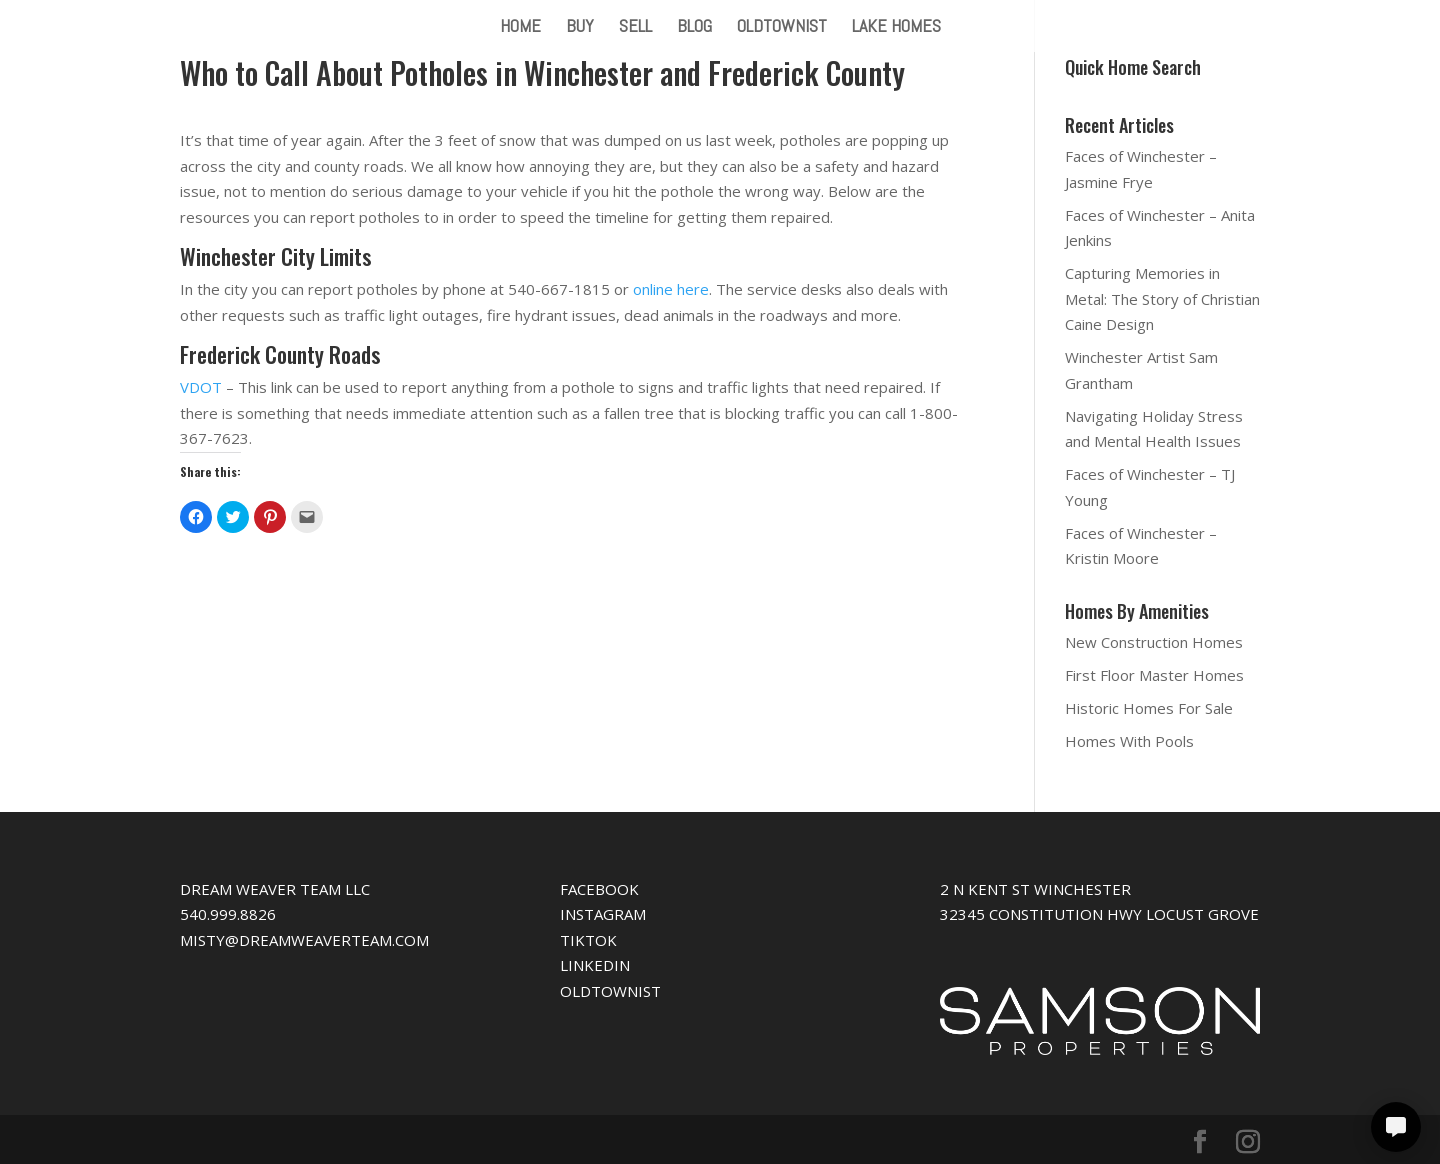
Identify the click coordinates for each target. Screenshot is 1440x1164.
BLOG (694, 28)
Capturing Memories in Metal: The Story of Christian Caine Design (1162, 298)
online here (671, 289)
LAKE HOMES (896, 28)
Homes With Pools (1129, 741)
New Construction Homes (1154, 642)
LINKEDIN (595, 965)
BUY (580, 28)
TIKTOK (588, 940)
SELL (635, 28)
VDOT (201, 387)
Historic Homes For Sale (1149, 708)
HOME (520, 28)
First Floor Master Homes (1154, 675)
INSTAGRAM (603, 914)
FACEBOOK (599, 889)
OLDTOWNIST (782, 28)
